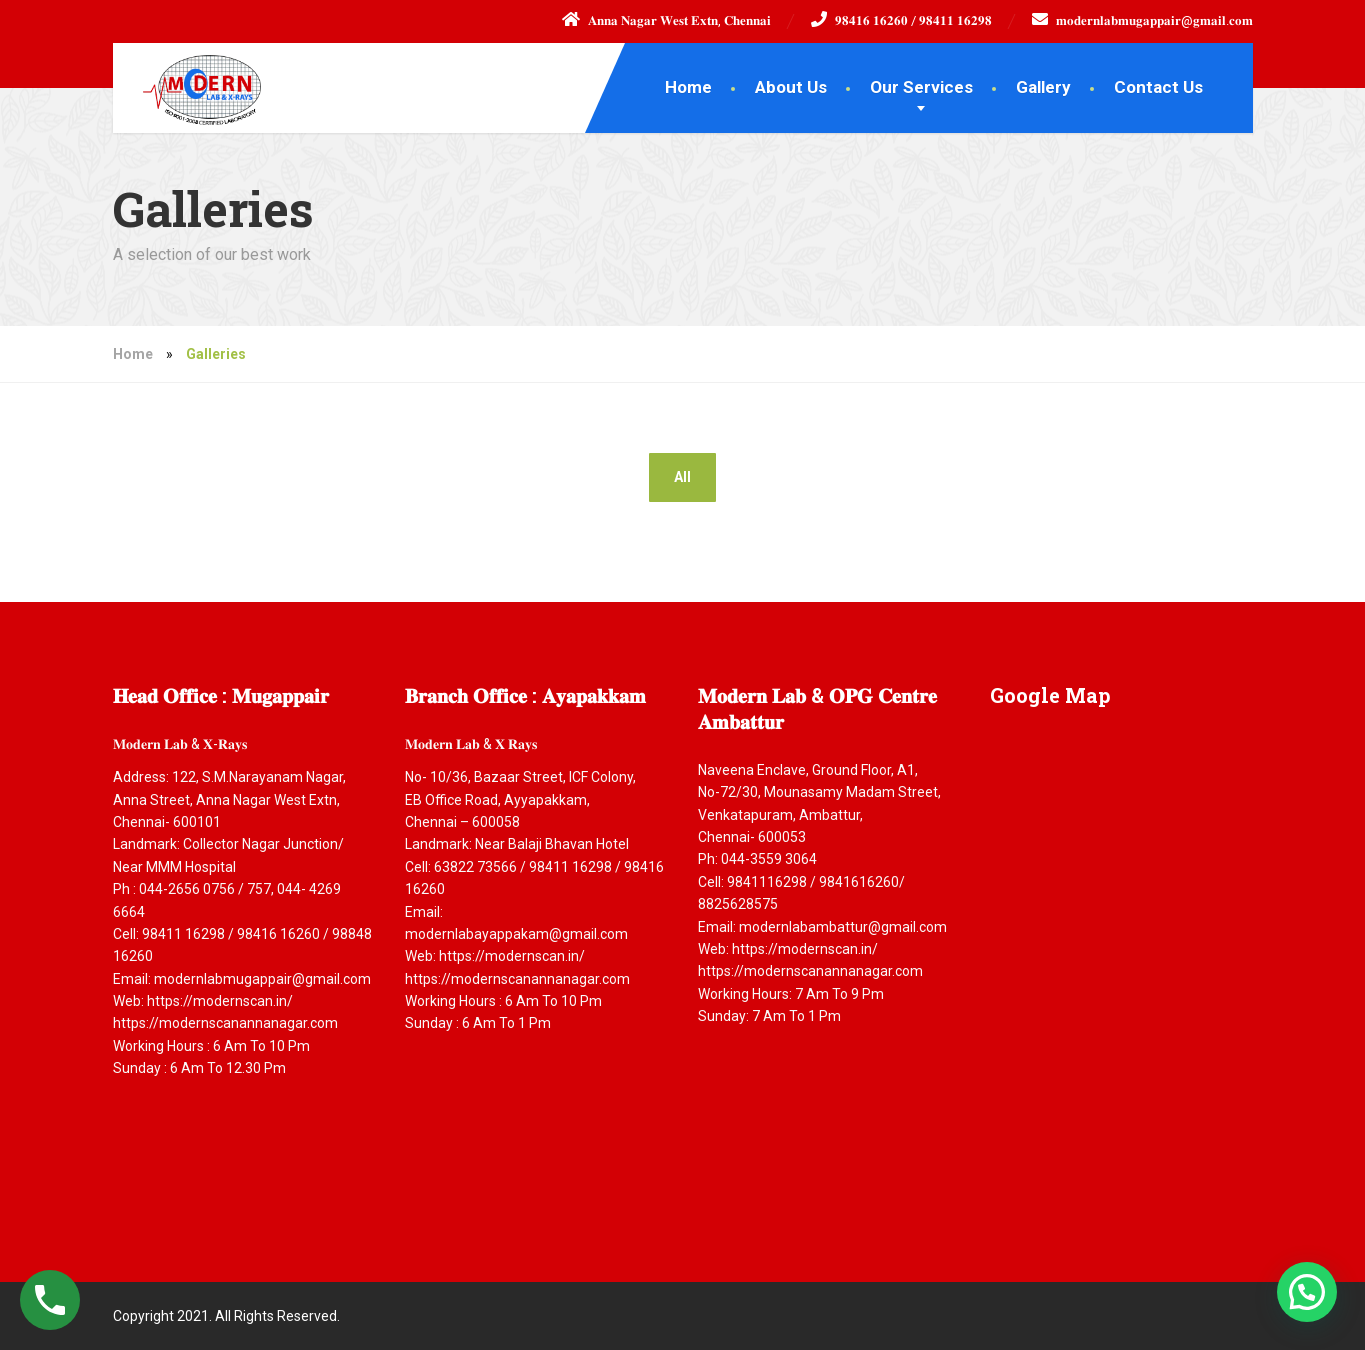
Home (688, 87)
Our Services (921, 87)
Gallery (1043, 87)
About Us (791, 87)
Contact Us (1158, 87)
